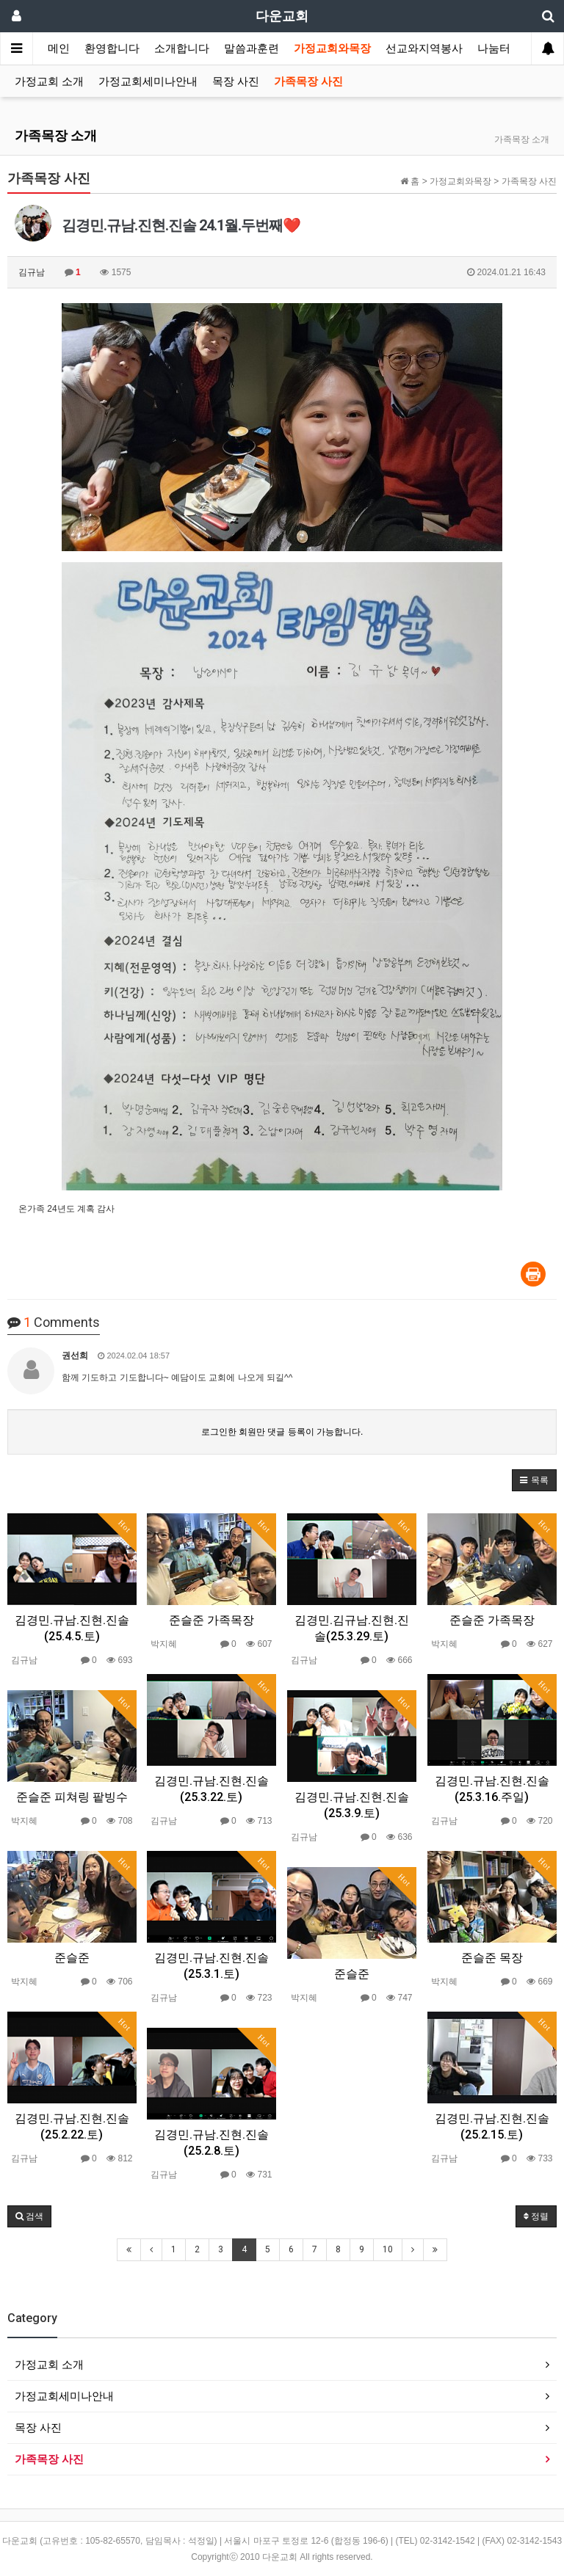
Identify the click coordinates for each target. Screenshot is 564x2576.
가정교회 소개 (49, 81)
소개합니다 (181, 48)
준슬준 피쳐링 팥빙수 (72, 1797)
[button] (534, 1480)
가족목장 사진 (308, 81)
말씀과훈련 (251, 48)
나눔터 (493, 48)
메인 (59, 48)
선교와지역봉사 (424, 48)
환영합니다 (112, 48)
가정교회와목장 (332, 48)
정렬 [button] (536, 2216)
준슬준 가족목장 (211, 1620)
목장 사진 (235, 81)
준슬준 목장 (492, 1958)
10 (388, 2249)
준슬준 (72, 1958)
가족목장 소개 (56, 135)
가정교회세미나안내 (148, 81)
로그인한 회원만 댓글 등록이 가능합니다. (282, 1432)
